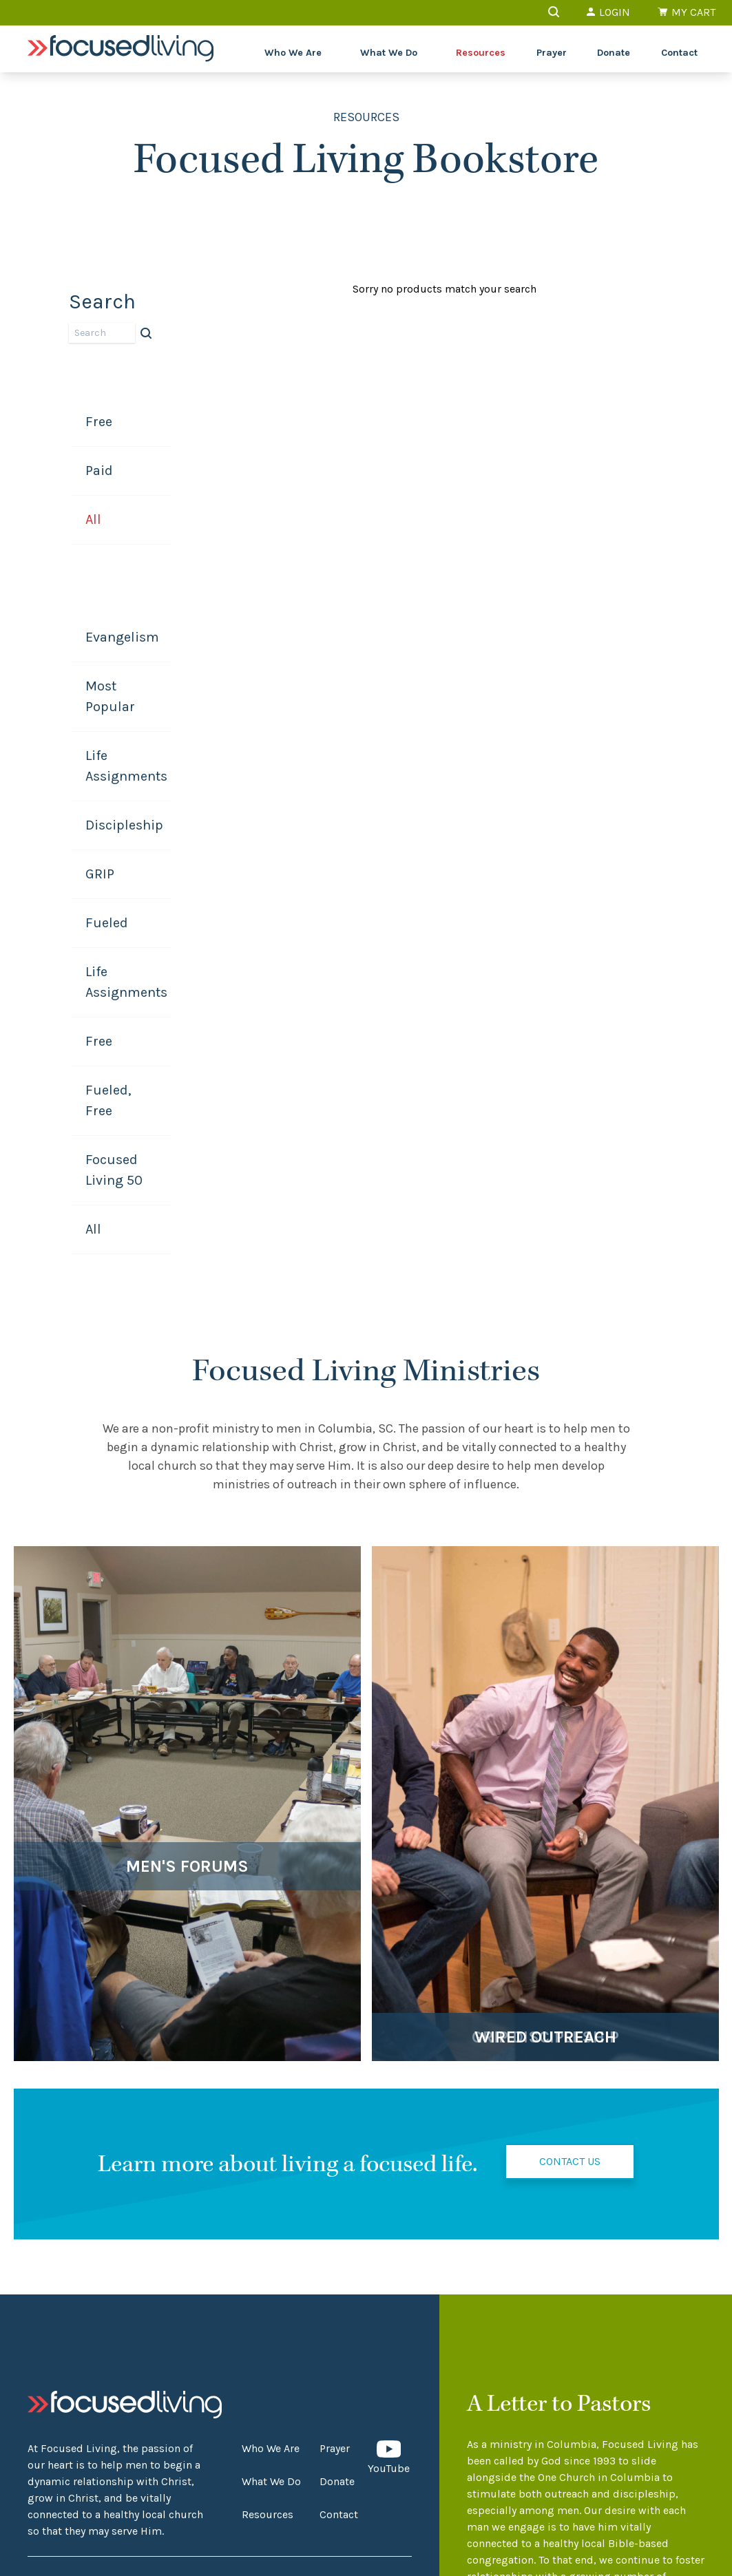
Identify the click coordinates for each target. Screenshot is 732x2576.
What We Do (388, 53)
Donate (613, 53)
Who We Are (293, 53)
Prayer (551, 53)
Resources (480, 53)
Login (608, 12)
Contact (679, 53)
